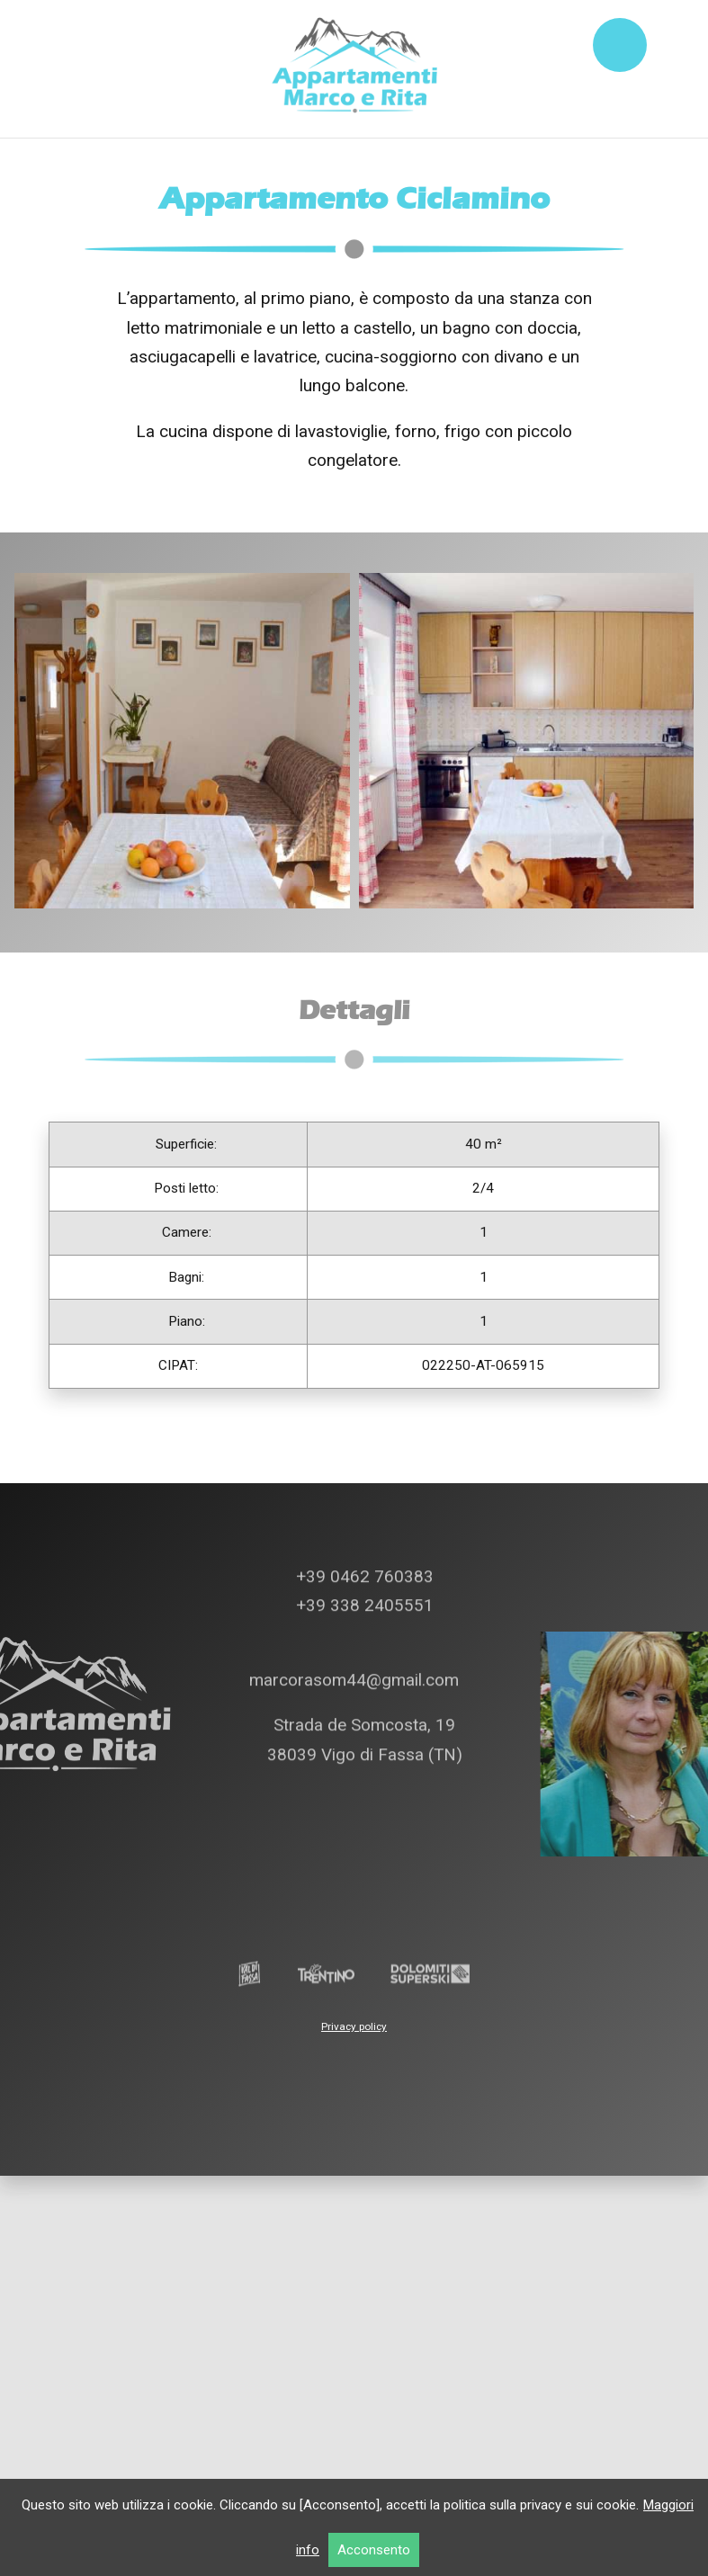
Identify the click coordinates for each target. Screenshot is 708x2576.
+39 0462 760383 (362, 1443)
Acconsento (373, 2550)
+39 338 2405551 (362, 1472)
